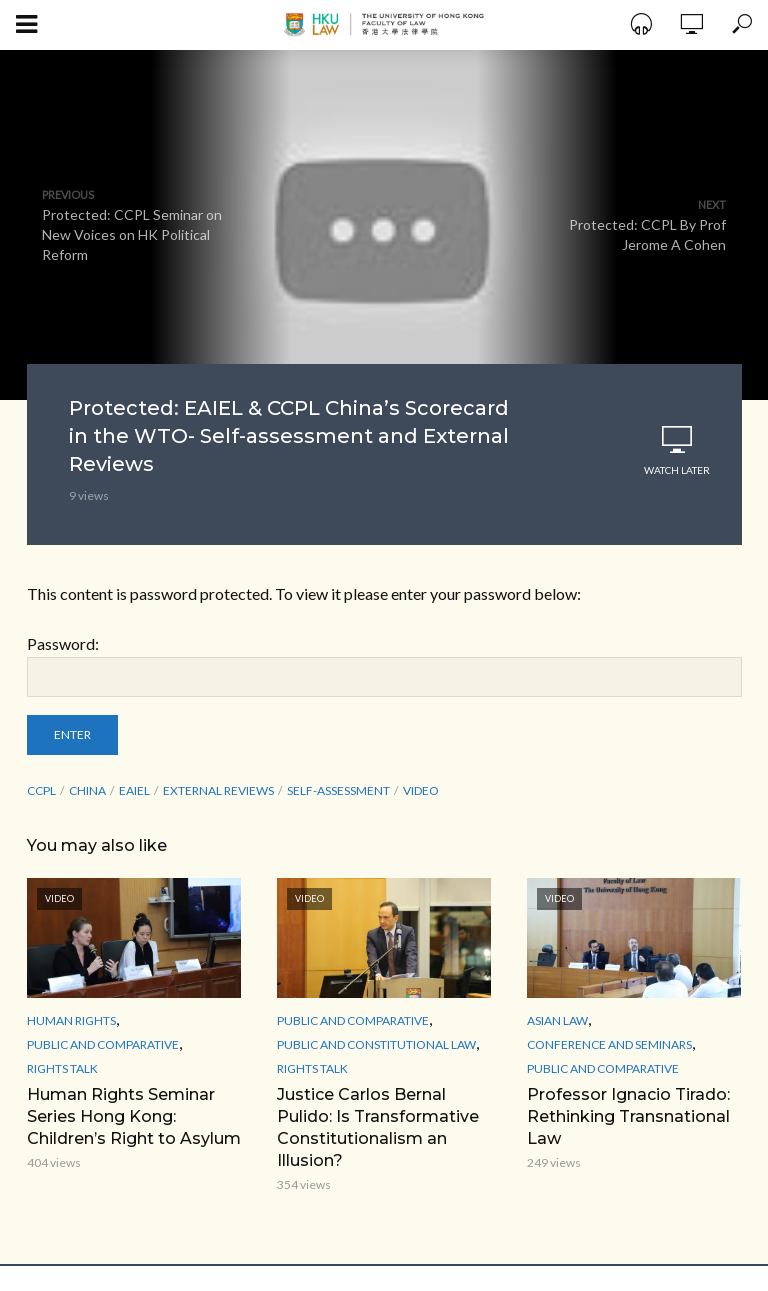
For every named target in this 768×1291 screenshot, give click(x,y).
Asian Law (557, 1020)
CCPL (41, 790)
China (87, 790)
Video (421, 790)
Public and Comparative (103, 1044)
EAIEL (134, 790)
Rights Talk (62, 1068)
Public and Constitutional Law (376, 1044)
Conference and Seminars (609, 1044)
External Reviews (218, 790)
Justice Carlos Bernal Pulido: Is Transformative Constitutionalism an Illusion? (378, 1127)
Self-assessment (338, 790)
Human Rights (71, 1020)
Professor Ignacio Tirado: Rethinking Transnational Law (628, 1116)
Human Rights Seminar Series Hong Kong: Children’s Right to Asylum (134, 1116)
